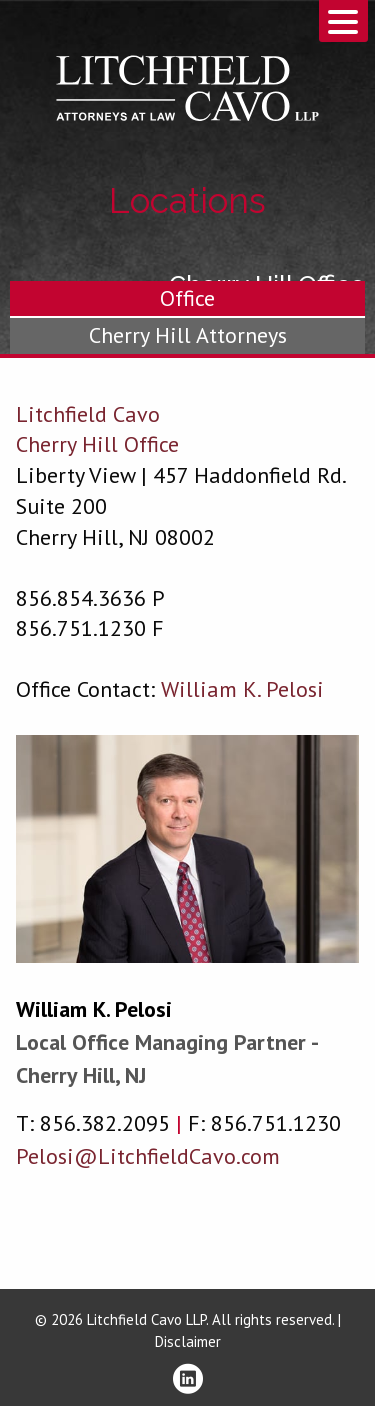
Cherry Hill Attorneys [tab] (188, 335)
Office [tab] (187, 298)
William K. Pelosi (94, 1009)
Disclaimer (188, 1341)
